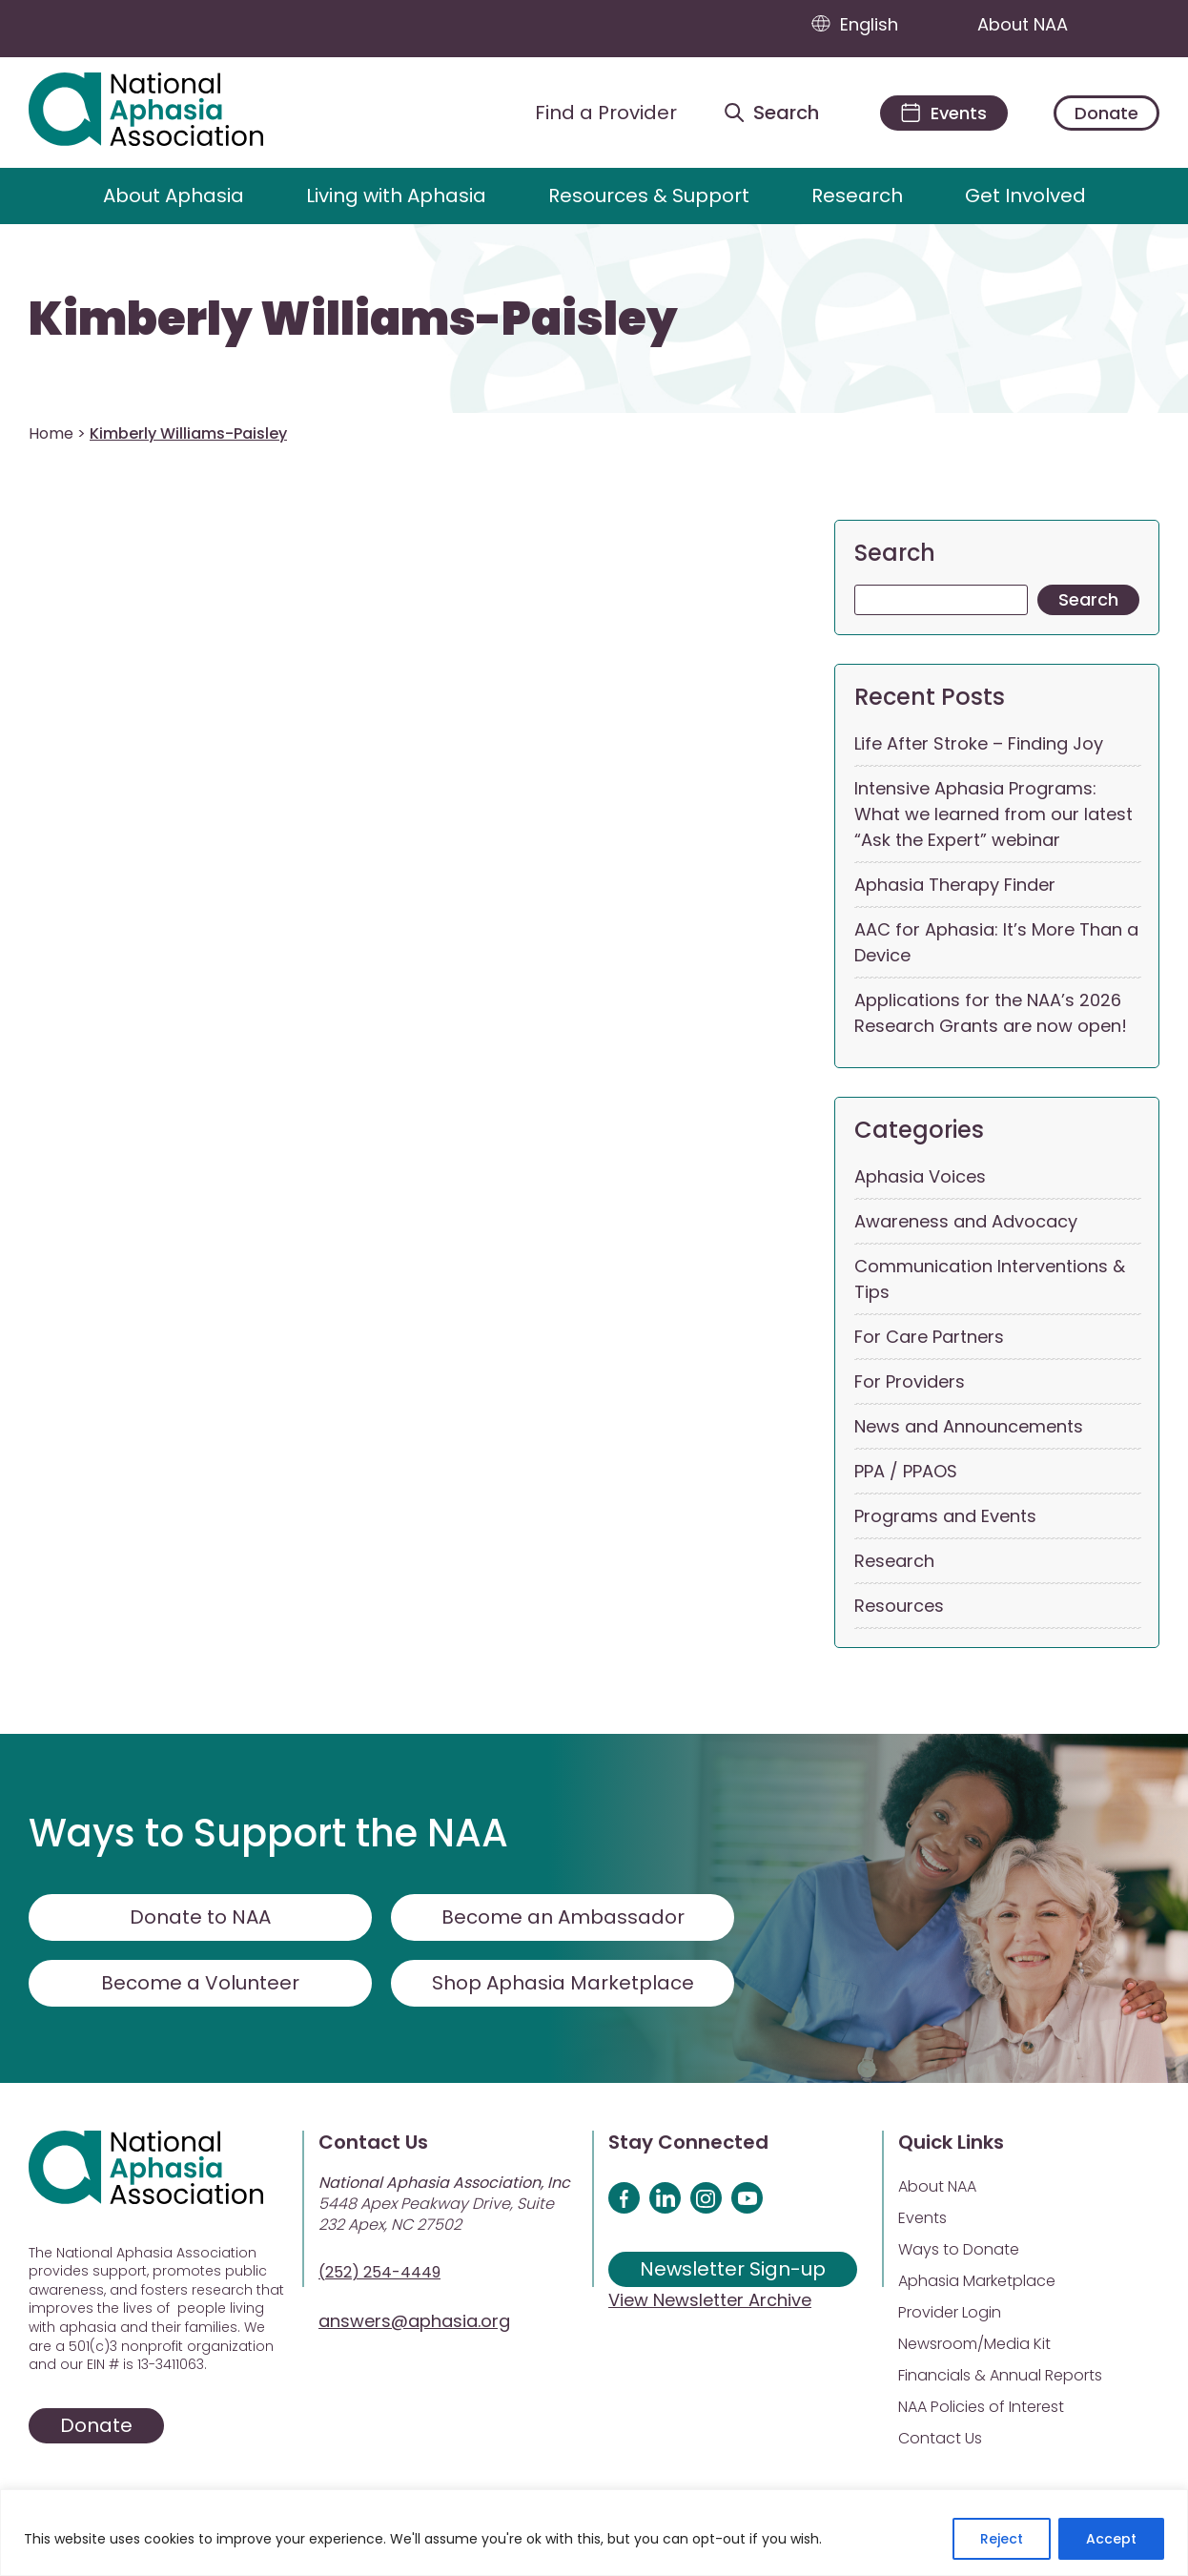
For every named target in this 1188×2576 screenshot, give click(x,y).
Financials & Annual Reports (1000, 2375)
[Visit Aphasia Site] (168, 112)
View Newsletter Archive (709, 2300)
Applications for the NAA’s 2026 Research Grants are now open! (990, 1013)
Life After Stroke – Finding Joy (978, 743)
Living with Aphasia (396, 195)
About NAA (1040, 24)
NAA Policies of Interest (981, 2407)
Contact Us (940, 2438)
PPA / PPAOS (905, 1471)
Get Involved (1025, 195)
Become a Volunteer (200, 1982)
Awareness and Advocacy (965, 1221)
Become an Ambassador (563, 1917)
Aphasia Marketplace (976, 2281)
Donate (1106, 113)
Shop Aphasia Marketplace (563, 1982)
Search (894, 553)
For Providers (909, 1381)
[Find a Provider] (591, 112)
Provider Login (949, 2312)
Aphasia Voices (920, 1176)
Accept (1111, 2538)
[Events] (944, 113)
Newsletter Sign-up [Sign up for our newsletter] (733, 2269)
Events (922, 2218)
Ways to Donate (958, 2249)
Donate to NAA (200, 1917)
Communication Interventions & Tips (989, 1279)
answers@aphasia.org (414, 2321)
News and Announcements (968, 1426)
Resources (899, 1606)
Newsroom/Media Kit (974, 2344)
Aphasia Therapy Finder (954, 884)
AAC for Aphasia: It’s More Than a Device (996, 942)
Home (51, 433)
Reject (1001, 2538)
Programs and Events (945, 1516)
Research (857, 195)
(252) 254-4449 (379, 2272)
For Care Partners (929, 1337)
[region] (594, 2532)
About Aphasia (173, 195)
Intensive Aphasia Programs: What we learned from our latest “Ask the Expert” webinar (993, 814)
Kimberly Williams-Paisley (353, 319)
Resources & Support (648, 195)
